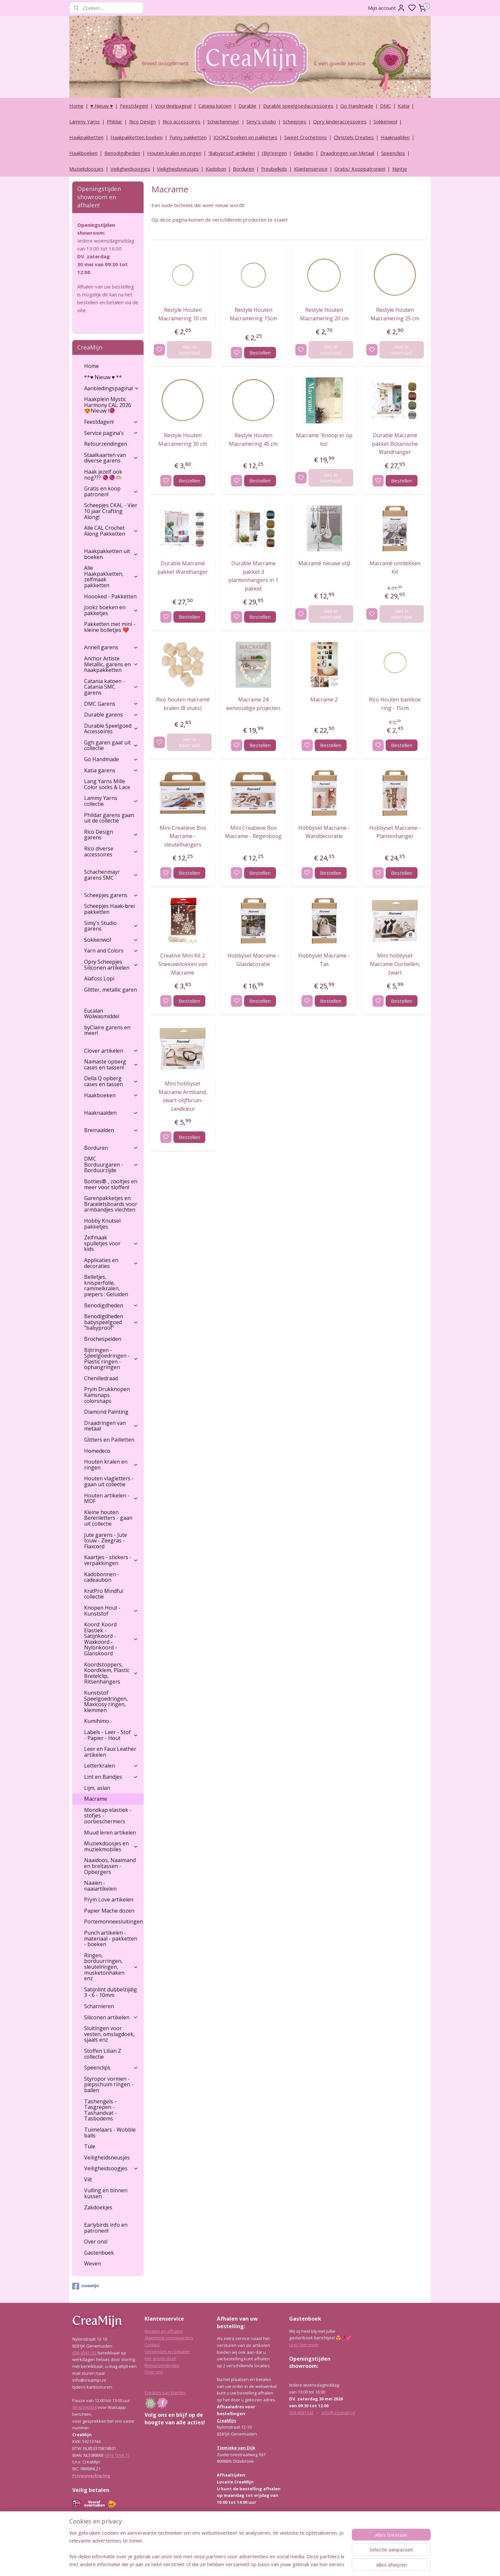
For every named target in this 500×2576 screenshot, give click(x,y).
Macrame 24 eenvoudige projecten (253, 704)
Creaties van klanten (165, 2392)
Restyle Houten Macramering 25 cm (395, 314)
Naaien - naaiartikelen (100, 1885)
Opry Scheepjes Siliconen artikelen (111, 964)
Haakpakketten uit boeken (111, 554)
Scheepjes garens (111, 895)
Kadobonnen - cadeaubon (101, 1577)
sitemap (268, 2564)
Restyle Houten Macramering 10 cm (182, 314)
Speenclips (393, 153)
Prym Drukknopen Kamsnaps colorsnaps (107, 1394)
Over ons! (95, 2241)
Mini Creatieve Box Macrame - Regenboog (253, 832)
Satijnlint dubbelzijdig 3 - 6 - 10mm (110, 1992)
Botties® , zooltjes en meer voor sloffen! (110, 1184)
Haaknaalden (395, 137)
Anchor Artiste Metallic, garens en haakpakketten (111, 664)
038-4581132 (84, 2353)
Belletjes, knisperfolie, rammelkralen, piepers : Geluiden (106, 1285)
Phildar (114, 121)
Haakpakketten (86, 137)
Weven (92, 2263)
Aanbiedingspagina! (111, 388)
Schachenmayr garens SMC (111, 874)
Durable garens (111, 714)
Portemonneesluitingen (113, 1921)
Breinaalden (111, 1130)
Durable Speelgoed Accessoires (111, 728)
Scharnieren (99, 2006)
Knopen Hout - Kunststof (111, 1610)
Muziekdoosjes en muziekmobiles (111, 1846)
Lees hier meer (304, 2345)
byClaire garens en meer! (107, 1030)
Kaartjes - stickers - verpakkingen (111, 1560)
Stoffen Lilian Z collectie (102, 2053)
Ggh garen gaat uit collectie (111, 745)
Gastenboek (99, 2252)
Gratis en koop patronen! (111, 491)
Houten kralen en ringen (174, 153)
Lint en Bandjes (111, 1776)
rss (281, 2564)
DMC (385, 105)
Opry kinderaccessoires (340, 121)
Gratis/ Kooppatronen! (359, 168)
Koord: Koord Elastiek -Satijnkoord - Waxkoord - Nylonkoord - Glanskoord (111, 1639)
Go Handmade (356, 105)
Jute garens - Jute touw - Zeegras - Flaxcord (105, 1540)
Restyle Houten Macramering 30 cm (182, 439)
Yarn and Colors (111, 950)
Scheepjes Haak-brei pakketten (109, 908)
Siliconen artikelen (111, 2017)
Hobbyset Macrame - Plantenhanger (394, 832)
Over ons (154, 2372)
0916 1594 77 (116, 2455)
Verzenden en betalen (167, 2351)
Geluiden (303, 153)
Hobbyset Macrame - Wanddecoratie (324, 832)
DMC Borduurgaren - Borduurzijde (111, 1164)
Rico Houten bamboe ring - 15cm (395, 704)
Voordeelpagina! (173, 105)
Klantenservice (311, 168)
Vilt (88, 2179)
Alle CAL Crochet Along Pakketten (111, 530)
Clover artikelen (111, 1050)
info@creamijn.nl (338, 2412)
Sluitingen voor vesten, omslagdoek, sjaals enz (109, 2034)
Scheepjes (294, 121)
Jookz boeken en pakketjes (111, 610)
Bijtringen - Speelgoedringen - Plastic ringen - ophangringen (111, 1358)
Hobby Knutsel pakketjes (102, 1223)
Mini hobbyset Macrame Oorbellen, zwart (395, 964)
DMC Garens (111, 703)
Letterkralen (111, 1765)
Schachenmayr (223, 121)
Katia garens (111, 770)
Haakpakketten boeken (136, 137)
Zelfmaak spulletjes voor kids (111, 1243)
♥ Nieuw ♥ (101, 105)
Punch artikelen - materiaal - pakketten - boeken (110, 1938)
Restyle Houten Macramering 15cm (253, 314)
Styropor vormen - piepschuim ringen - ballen (108, 2084)
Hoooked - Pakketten (110, 596)
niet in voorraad (189, 349)
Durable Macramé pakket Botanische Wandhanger (395, 444)
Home (76, 105)
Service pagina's (111, 433)
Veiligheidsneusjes (178, 168)
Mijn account (386, 8)
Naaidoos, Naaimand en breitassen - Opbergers (110, 1866)
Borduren (243, 168)
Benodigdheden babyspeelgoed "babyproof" (111, 1322)
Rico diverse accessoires (111, 851)
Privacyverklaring (91, 2476)
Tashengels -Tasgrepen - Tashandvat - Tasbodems (100, 2110)
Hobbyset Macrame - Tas (324, 960)
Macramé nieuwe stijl (324, 563)
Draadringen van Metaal (347, 153)
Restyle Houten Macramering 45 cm (253, 439)
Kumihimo (96, 1721)
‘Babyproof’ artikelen (231, 153)
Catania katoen (215, 105)
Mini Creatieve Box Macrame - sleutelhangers (182, 836)
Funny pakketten (188, 137)
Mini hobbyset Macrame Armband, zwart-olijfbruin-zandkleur (182, 1096)
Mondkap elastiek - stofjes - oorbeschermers (107, 1815)
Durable (247, 105)
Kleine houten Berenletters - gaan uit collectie (108, 1518)
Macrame (95, 1798)
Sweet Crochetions (305, 137)
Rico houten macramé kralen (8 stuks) (182, 704)
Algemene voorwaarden (169, 2338)
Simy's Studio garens (111, 926)
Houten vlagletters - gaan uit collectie (109, 1481)
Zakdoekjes (98, 2207)
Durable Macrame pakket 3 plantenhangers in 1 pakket (253, 576)
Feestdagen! (134, 105)
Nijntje (399, 168)
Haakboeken (83, 153)
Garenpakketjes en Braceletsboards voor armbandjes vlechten (110, 1203)
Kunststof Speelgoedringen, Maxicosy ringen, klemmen (106, 1701)
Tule (89, 2146)
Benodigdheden (122, 153)
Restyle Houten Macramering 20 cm (324, 314)
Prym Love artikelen (108, 1899)
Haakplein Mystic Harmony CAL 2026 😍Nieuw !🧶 (107, 405)
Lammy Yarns (84, 121)
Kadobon (216, 168)
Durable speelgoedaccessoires (298, 105)
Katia (403, 105)
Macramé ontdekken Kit (394, 567)
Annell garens (111, 647)
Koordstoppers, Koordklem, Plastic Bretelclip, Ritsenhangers (111, 1673)
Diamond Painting (106, 1411)
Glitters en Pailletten (109, 1439)
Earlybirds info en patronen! (105, 2227)
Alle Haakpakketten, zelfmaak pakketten (111, 576)
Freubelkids (274, 168)
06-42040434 (84, 2407)
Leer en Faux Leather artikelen (110, 1751)
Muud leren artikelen (110, 1832)
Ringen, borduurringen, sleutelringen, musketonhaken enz (111, 1967)
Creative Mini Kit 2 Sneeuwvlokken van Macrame (182, 964)
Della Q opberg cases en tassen (111, 1081)
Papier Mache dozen (109, 1910)
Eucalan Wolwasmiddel (101, 1013)
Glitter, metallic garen (110, 989)
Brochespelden (102, 1338)
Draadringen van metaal (111, 1425)
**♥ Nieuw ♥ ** (103, 377)
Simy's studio (261, 121)
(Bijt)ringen (274, 153)
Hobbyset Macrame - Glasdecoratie (253, 960)
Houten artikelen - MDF (111, 1498)
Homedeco (97, 1450)
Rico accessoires (181, 121)
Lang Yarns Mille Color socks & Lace (107, 784)
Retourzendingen (105, 443)
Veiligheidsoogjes (130, 168)
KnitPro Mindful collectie (103, 1593)
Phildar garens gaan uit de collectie (109, 818)
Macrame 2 (324, 699)
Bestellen (260, 352)
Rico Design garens (111, 834)
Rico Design (142, 121)
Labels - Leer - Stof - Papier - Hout (111, 1735)
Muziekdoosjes (86, 168)
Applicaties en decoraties (111, 1263)
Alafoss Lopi (99, 978)
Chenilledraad (101, 1378)
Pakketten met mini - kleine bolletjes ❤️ (109, 626)
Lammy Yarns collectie (111, 800)
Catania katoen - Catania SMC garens (111, 686)
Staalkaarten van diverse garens (111, 457)
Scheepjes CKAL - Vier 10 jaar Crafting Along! (110, 511)
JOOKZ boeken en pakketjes (245, 137)
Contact (152, 2345)
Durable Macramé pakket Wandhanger (182, 567)
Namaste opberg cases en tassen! (111, 1064)
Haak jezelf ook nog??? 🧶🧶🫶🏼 (103, 474)
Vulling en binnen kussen (105, 2193)
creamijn (85, 2286)
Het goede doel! (160, 2358)
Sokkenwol (385, 121)
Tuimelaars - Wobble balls (110, 2132)
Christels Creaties (354, 137)
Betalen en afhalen (164, 2331)
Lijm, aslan (97, 1788)
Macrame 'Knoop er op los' (324, 439)
